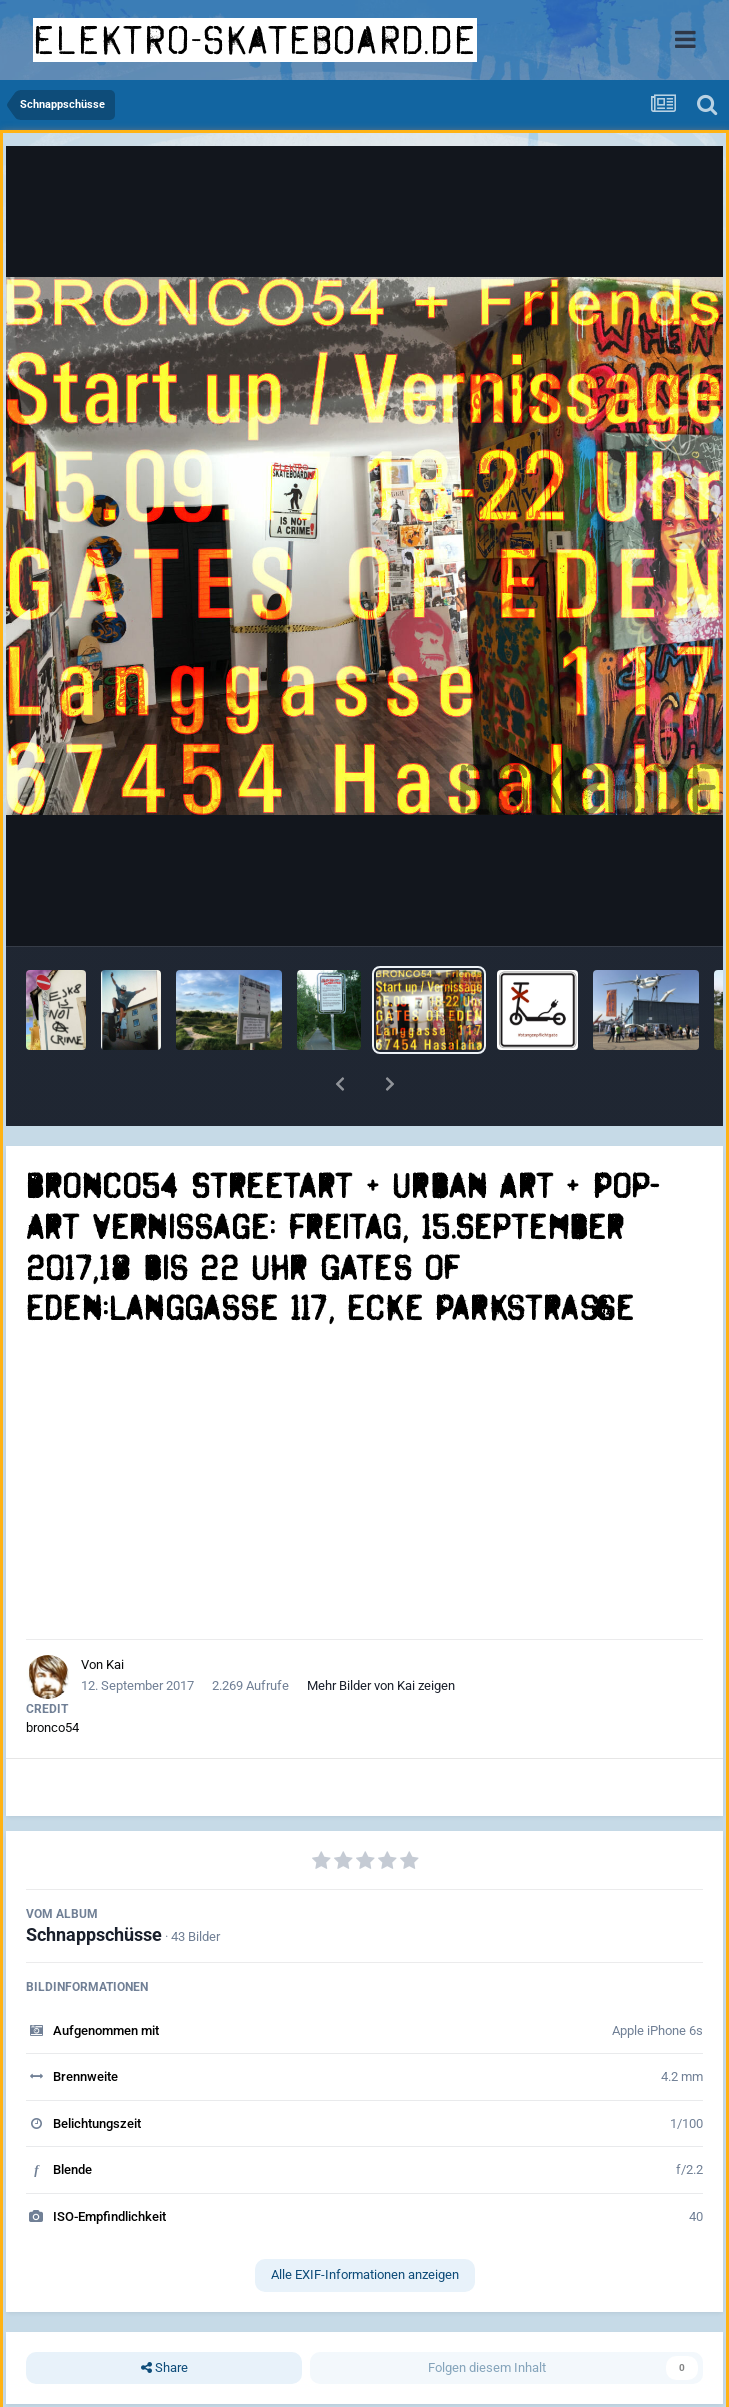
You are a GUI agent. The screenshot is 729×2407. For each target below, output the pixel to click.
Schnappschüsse (94, 1934)
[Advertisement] (365, 1484)
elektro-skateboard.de (255, 40)
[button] (340, 1084)
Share (164, 2368)
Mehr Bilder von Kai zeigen (381, 1685)
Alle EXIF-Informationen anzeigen (365, 2274)
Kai (115, 1664)
